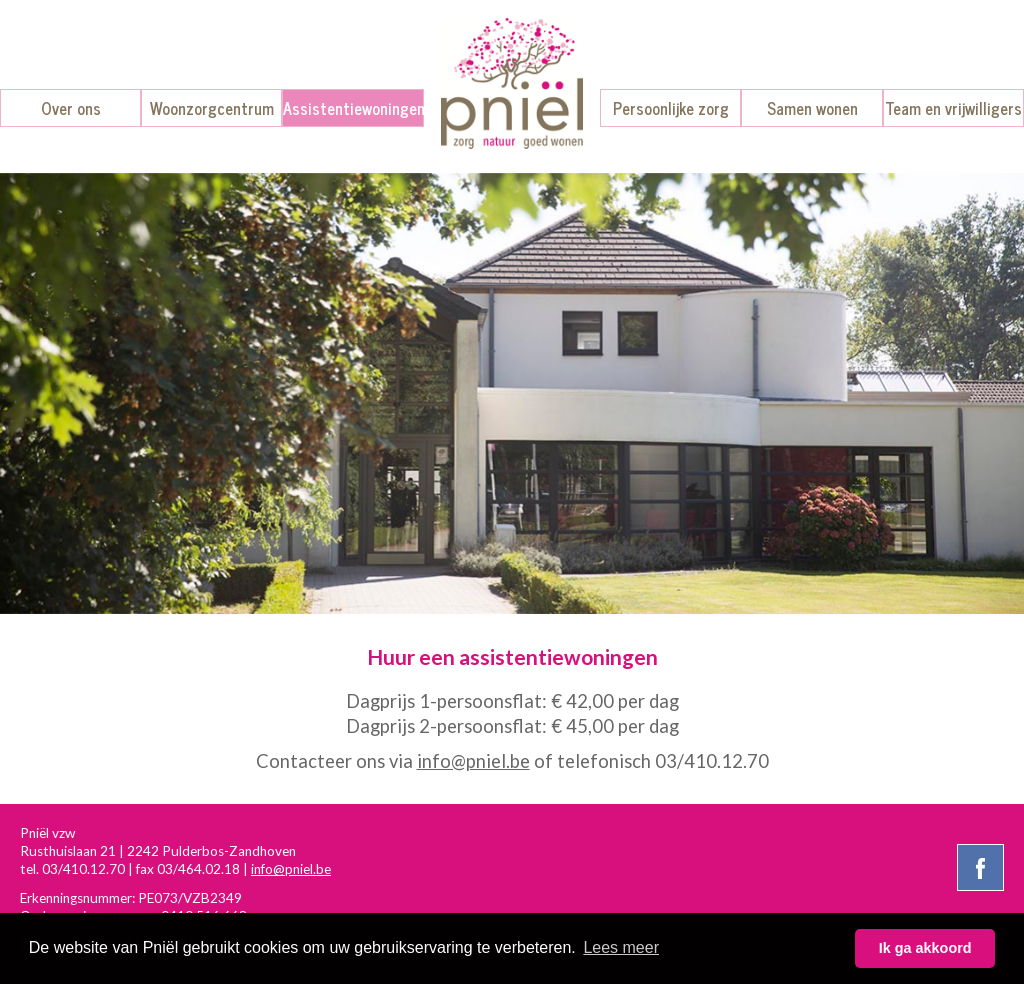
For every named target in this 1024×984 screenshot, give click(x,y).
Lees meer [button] (621, 947)
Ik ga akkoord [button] (925, 948)
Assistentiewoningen (354, 108)
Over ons (71, 108)
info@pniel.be (473, 761)
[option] (512, 393)
